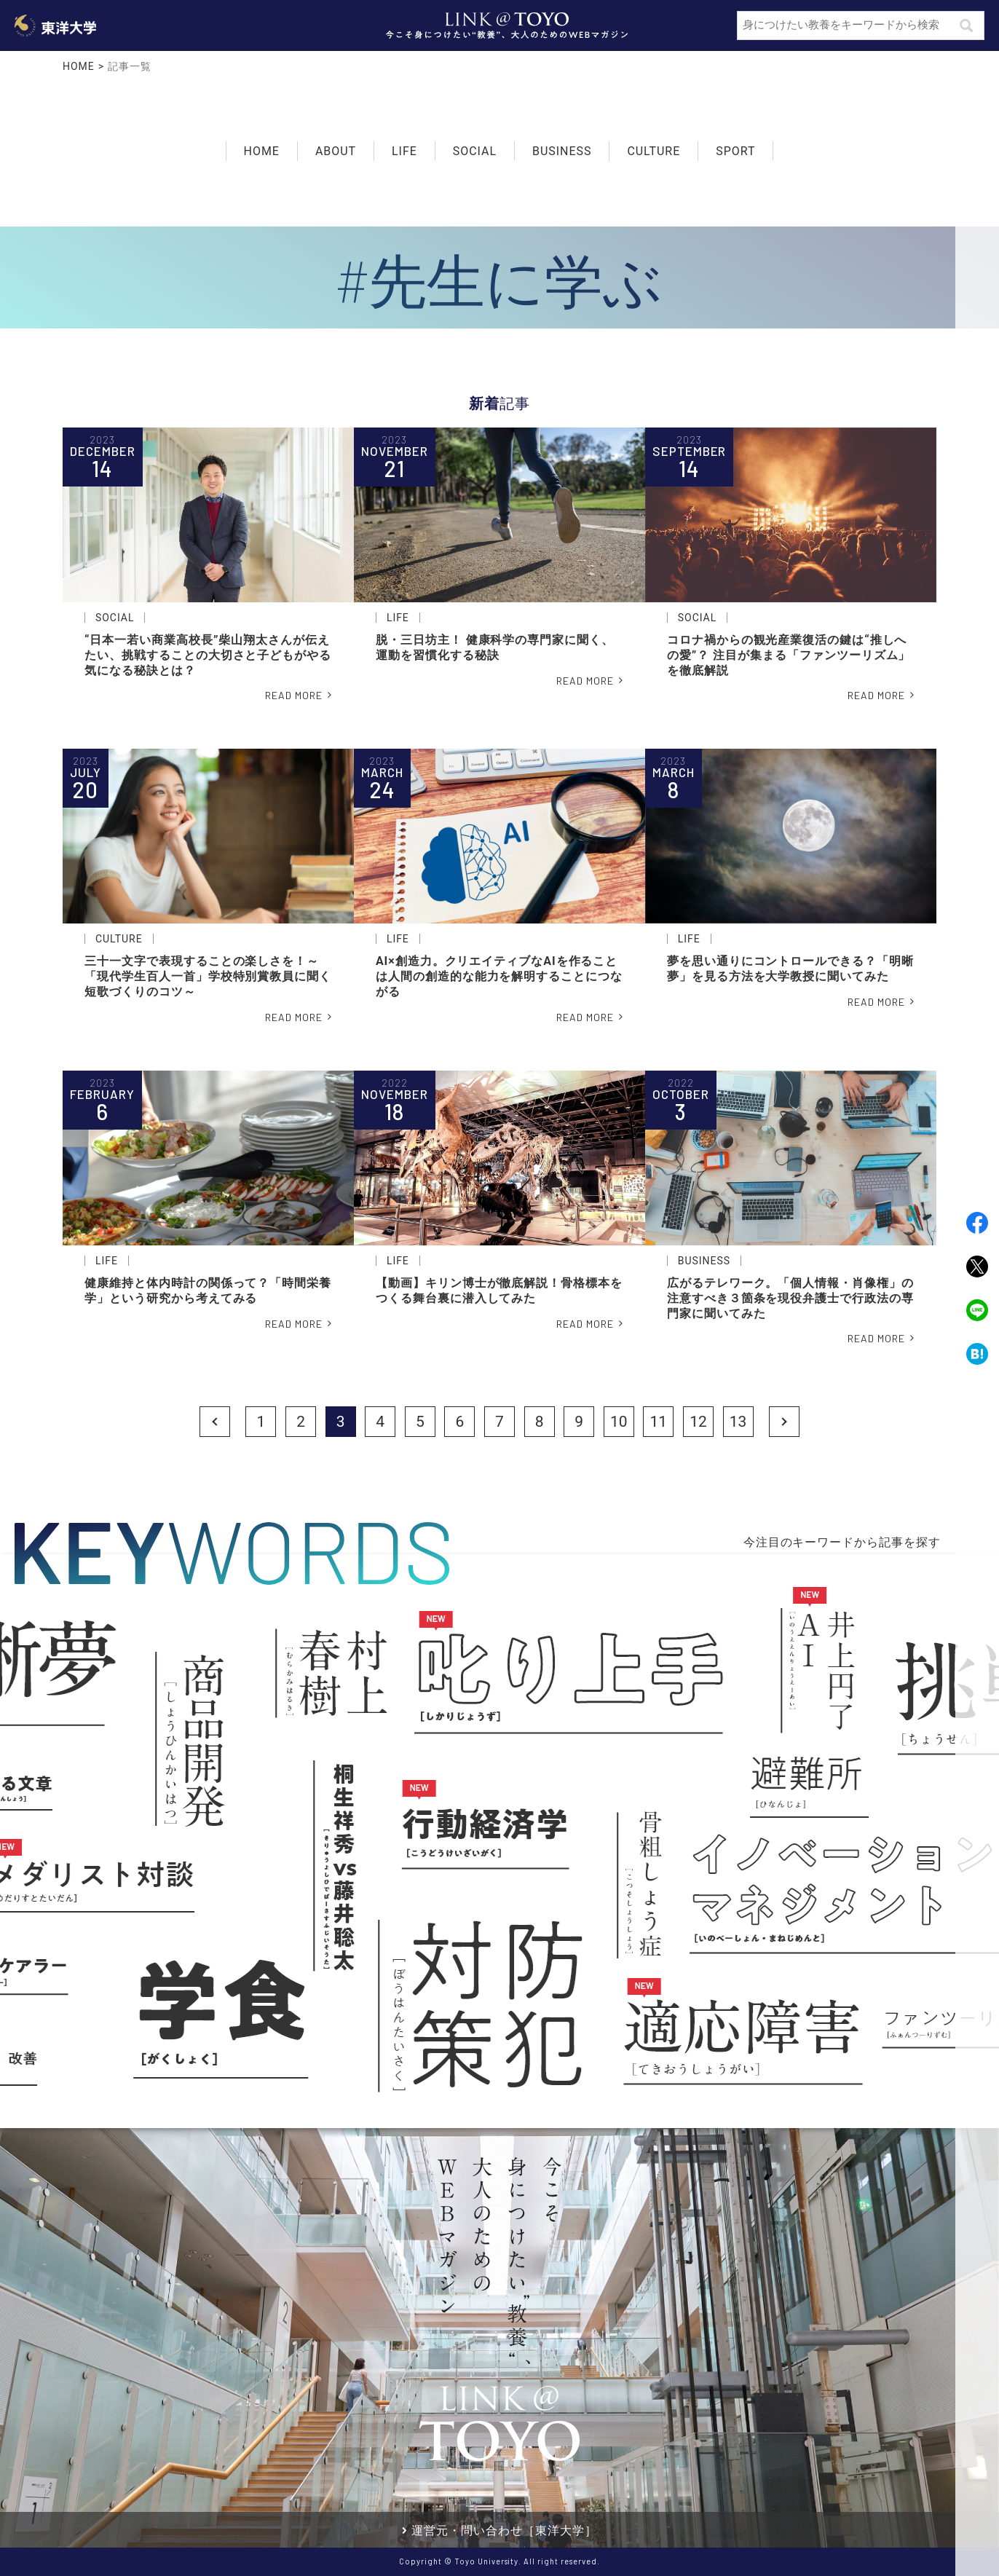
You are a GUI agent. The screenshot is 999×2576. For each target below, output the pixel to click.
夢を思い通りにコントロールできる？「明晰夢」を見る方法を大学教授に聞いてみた (790, 968)
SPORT (735, 149)
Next (784, 1421)
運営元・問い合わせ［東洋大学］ (503, 2530)
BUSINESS (561, 149)
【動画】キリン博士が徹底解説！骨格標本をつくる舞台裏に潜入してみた (499, 1290)
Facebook (977, 1223)
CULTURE (653, 149)
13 (738, 1421)
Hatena (977, 1354)
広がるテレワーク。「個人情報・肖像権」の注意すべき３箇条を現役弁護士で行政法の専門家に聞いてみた (790, 1298)
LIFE (404, 149)
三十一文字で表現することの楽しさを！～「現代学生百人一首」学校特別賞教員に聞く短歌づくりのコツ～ (207, 976)
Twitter (977, 1266)
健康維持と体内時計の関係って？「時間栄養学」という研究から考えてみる (207, 1290)
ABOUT (335, 151)
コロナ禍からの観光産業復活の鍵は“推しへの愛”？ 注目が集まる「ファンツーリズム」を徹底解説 (789, 655)
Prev (215, 1421)
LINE (977, 1310)
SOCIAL (475, 149)
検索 (966, 24)
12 (698, 1421)
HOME (79, 66)
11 (659, 1421)
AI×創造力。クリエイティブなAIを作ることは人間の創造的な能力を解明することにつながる (499, 976)
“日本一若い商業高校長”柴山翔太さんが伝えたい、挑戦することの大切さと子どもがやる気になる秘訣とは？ (207, 655)
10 (619, 1421)
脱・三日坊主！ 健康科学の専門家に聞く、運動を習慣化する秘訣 (495, 647)
